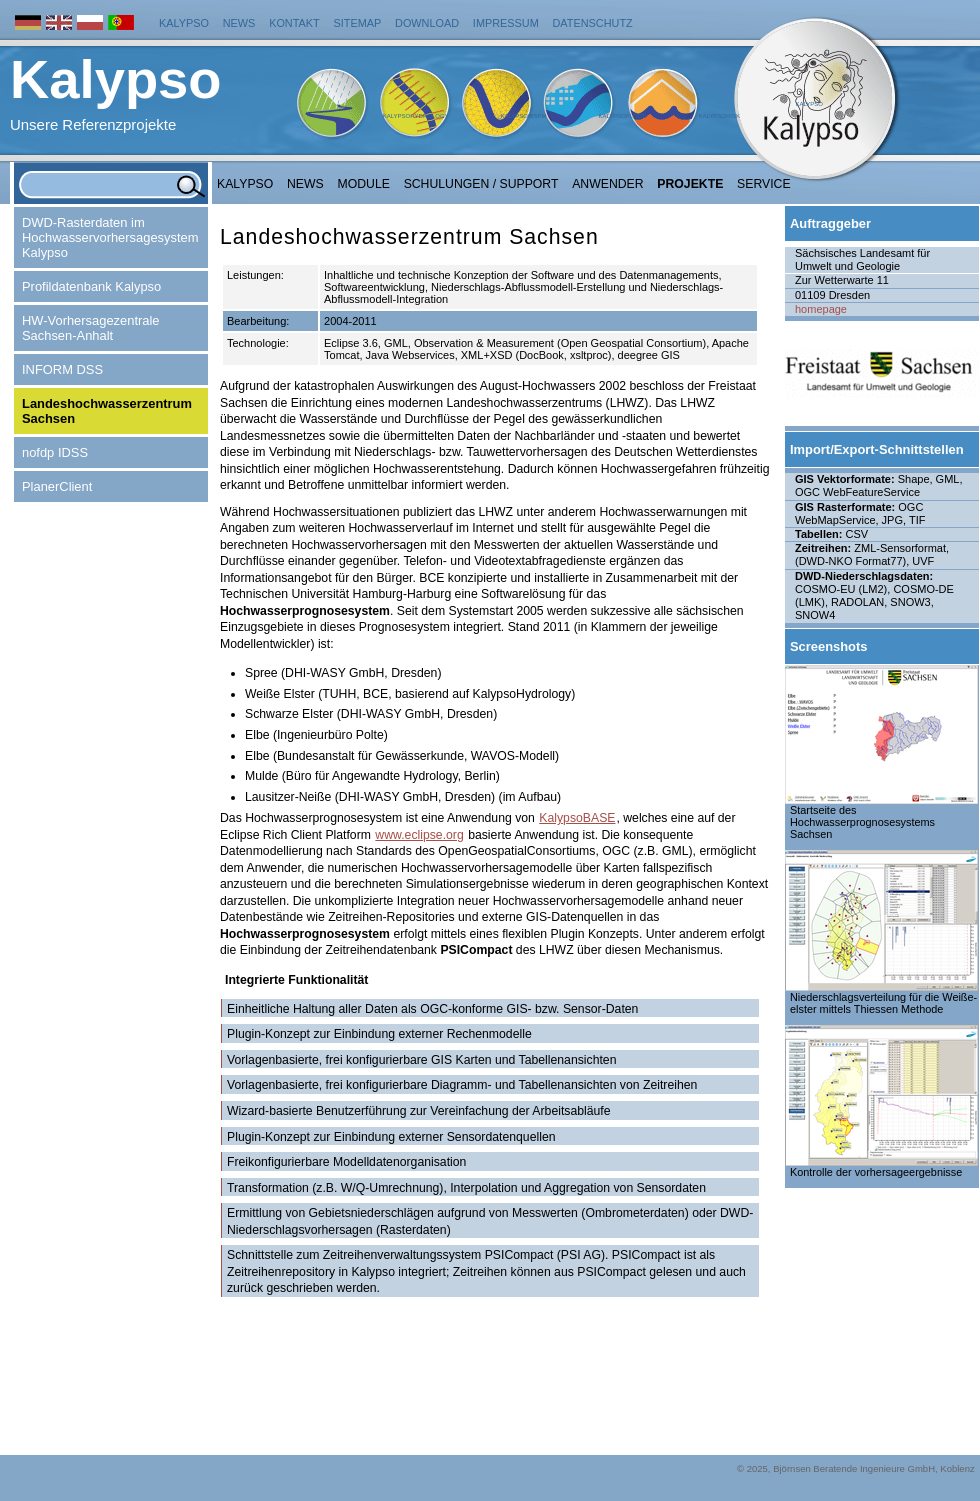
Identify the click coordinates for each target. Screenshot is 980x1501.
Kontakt (294, 23)
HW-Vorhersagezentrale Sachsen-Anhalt (91, 328)
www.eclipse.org (419, 835)
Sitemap (358, 23)
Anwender (607, 184)
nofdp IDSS (55, 452)
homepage (821, 309)
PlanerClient (57, 486)
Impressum (506, 23)
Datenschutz (593, 23)
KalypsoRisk (719, 116)
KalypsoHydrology (416, 116)
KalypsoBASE (577, 818)
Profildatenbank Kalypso (91, 286)
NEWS (305, 184)
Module (364, 184)
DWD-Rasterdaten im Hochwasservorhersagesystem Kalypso (110, 237)
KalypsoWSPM (523, 116)
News (239, 23)
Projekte (690, 184)
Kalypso (184, 23)
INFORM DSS (62, 369)
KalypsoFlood (622, 116)
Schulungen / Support (481, 184)
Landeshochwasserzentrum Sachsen (107, 411)
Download (427, 23)
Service (764, 184)
